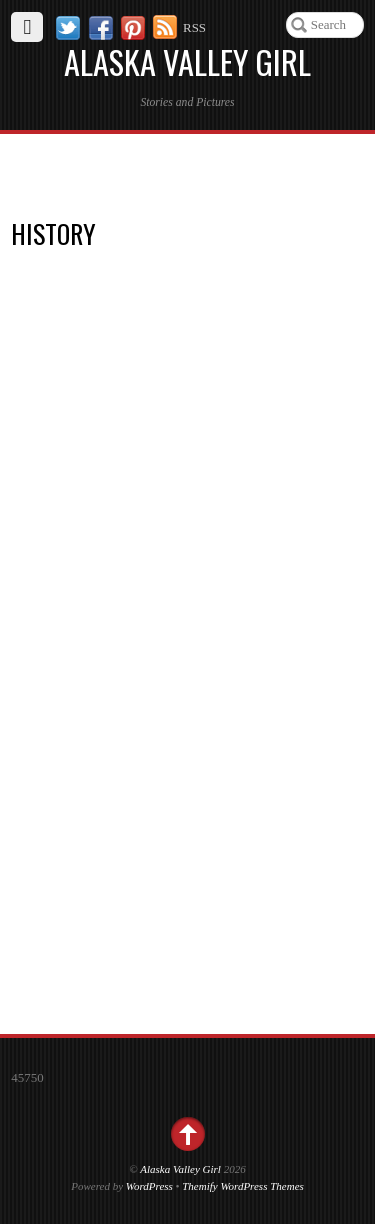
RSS (194, 27)
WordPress (149, 1186)
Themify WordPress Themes (243, 1186)
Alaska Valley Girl (180, 1169)
